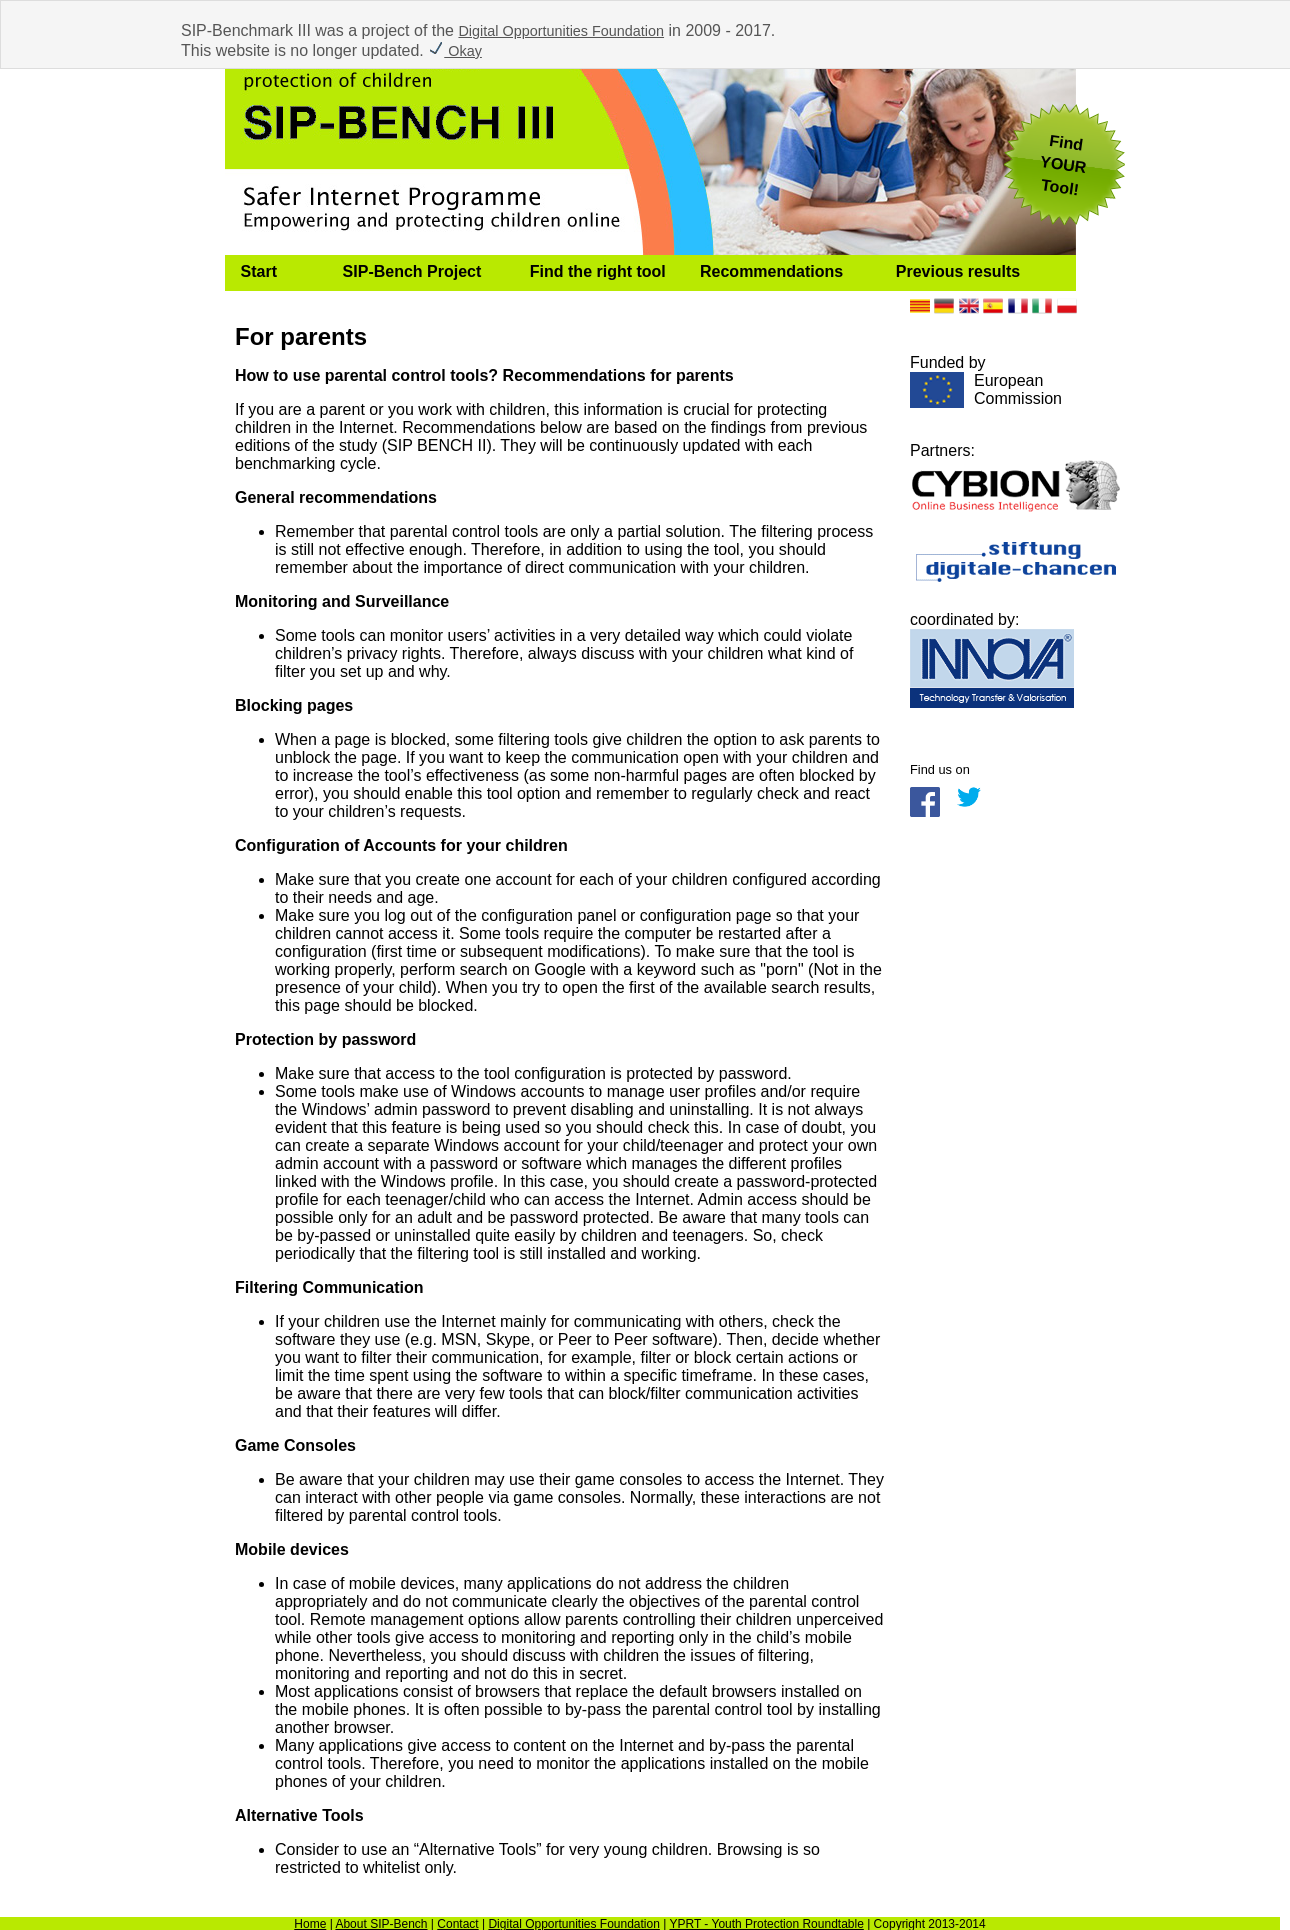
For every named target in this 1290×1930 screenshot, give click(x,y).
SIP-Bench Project (412, 271)
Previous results (958, 271)
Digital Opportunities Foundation (561, 31)
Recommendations (771, 271)
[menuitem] (276, 273)
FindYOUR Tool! (1063, 165)
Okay (455, 51)
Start (259, 271)
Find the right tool (598, 271)
